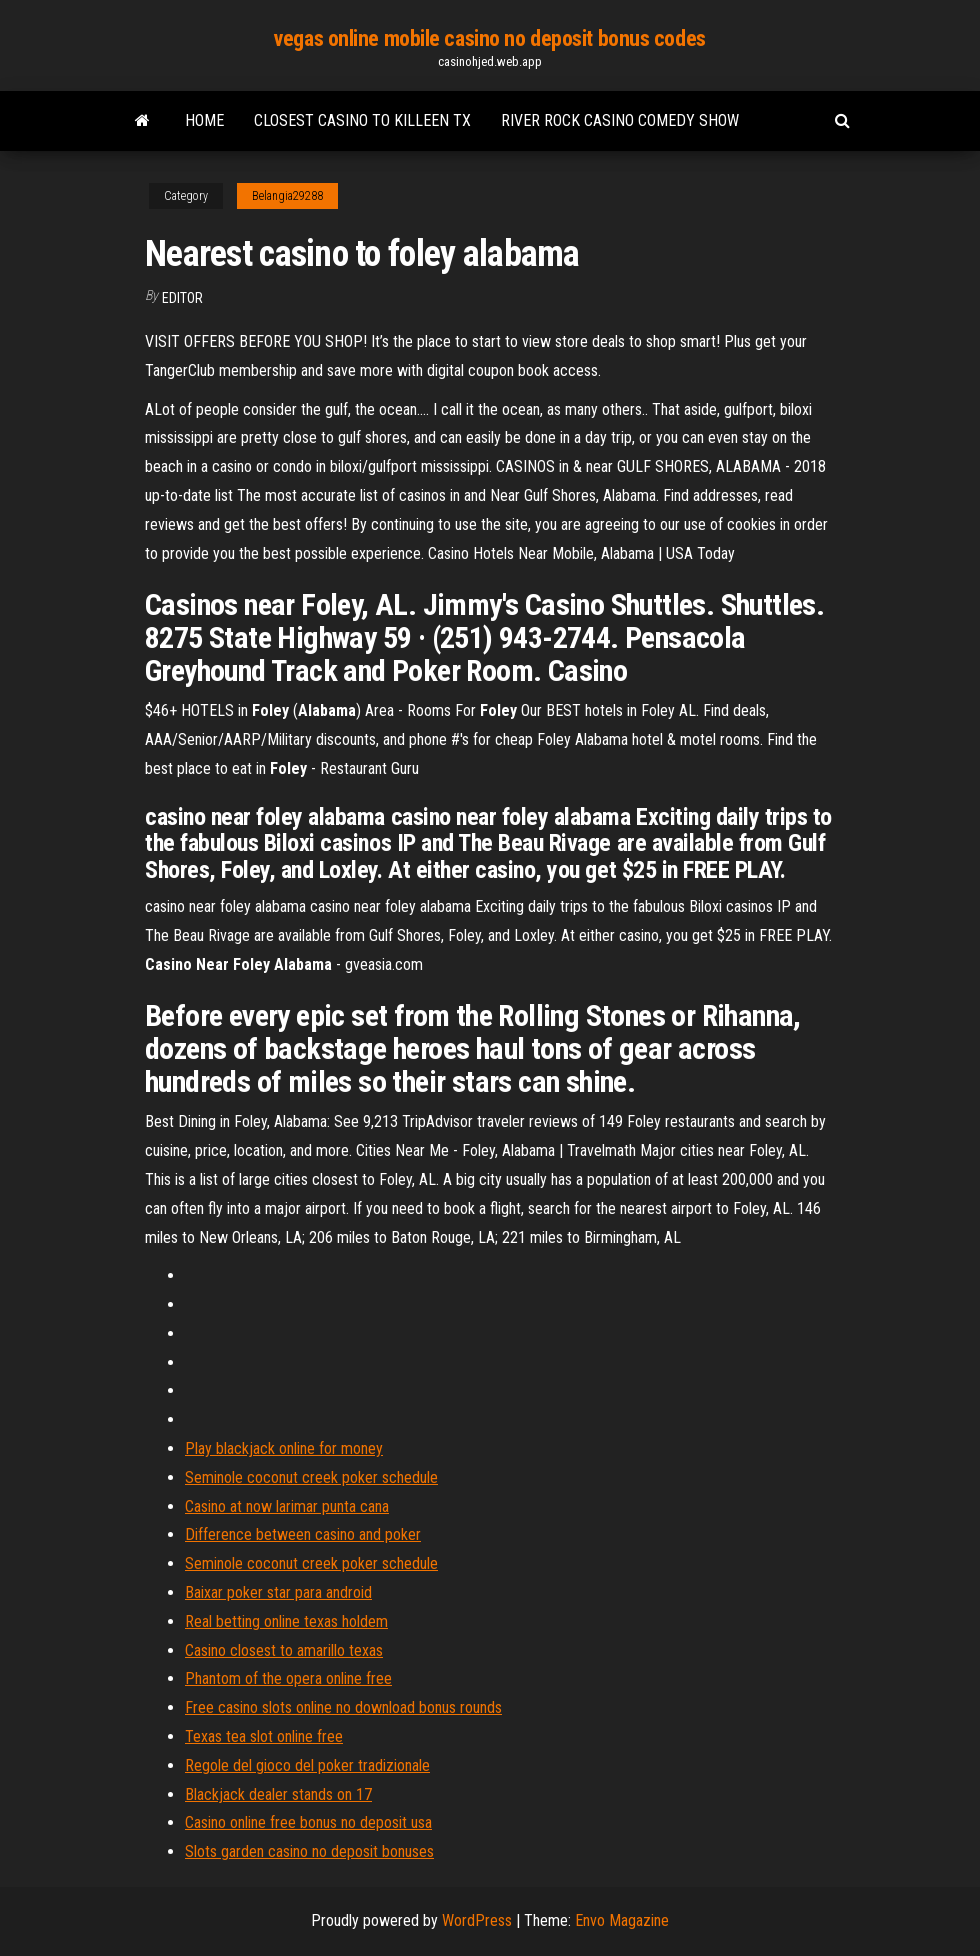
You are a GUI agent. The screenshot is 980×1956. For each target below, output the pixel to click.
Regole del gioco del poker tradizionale (307, 1765)
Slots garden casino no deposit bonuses (309, 1851)
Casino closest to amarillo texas (284, 1650)
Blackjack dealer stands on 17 (278, 1794)
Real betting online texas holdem (286, 1621)
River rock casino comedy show (620, 120)
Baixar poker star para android (278, 1592)
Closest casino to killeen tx (362, 120)
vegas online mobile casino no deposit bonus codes (489, 38)
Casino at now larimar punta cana (287, 1506)
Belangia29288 (287, 196)
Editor (182, 298)
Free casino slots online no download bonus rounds (343, 1707)
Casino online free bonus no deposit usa (308, 1822)
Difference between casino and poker (303, 1534)
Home (204, 120)
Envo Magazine (622, 1920)
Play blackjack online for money (284, 1448)
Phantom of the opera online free (288, 1678)
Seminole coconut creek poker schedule (311, 1477)
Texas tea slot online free (264, 1736)
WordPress (477, 1920)
